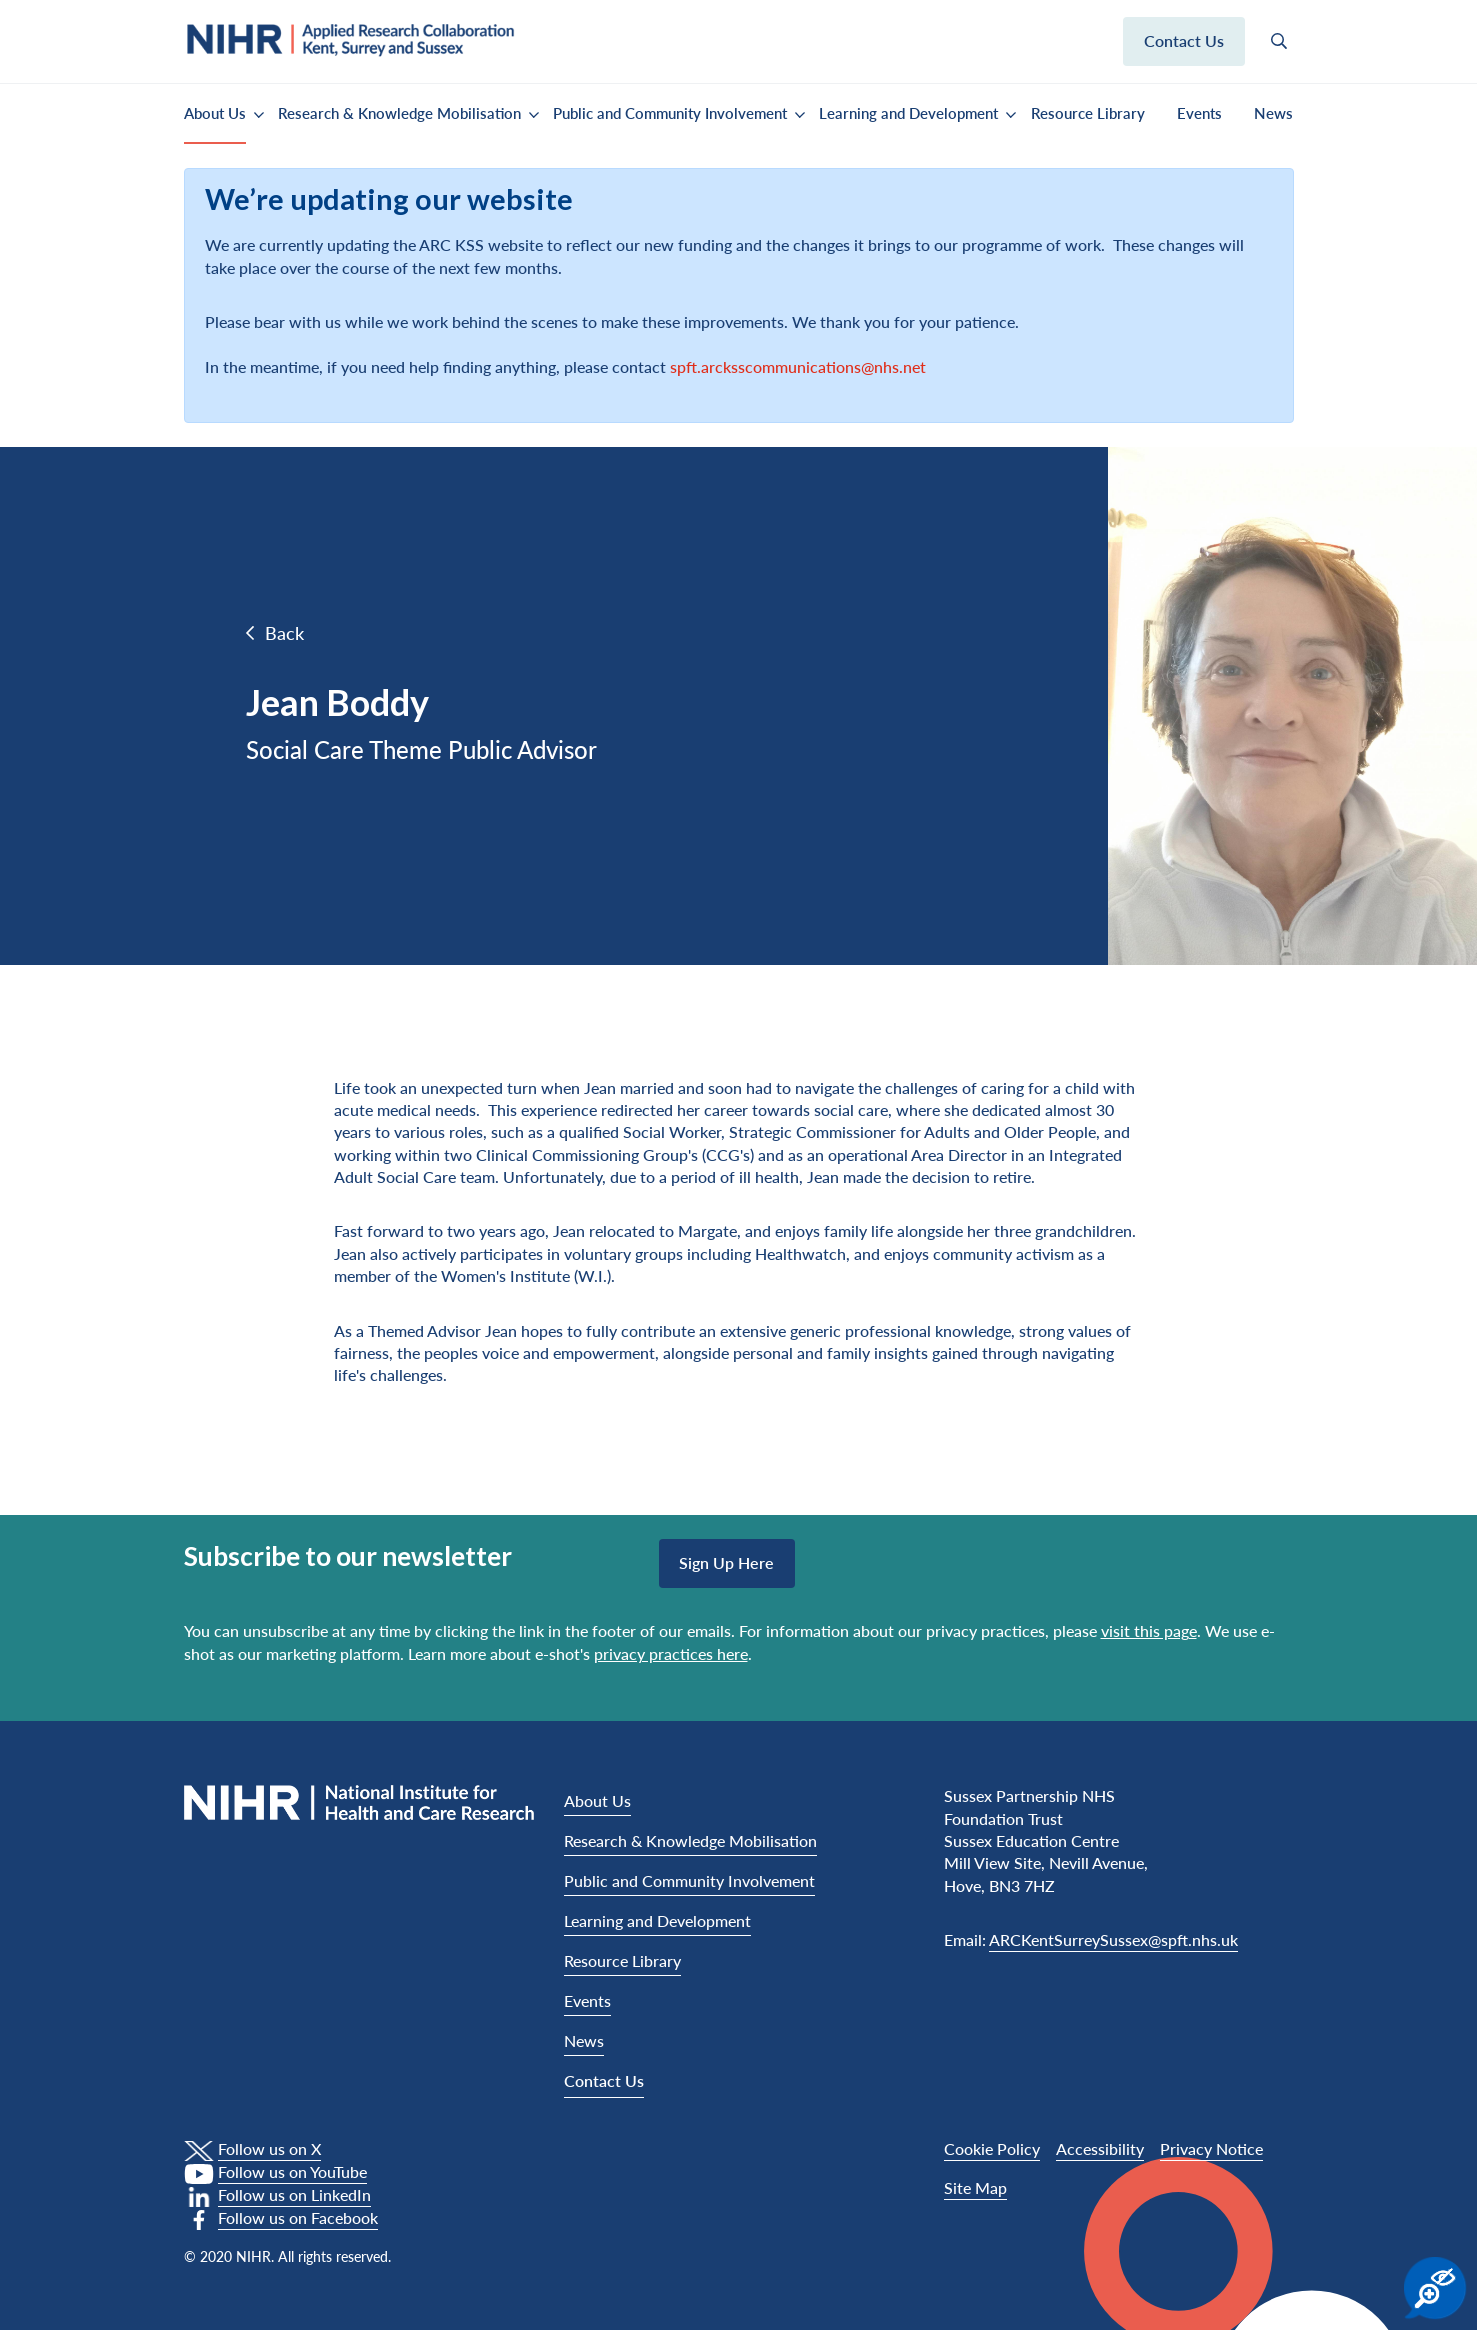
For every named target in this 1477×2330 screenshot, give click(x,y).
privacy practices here (671, 1653)
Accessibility (1100, 2148)
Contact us (1184, 40)
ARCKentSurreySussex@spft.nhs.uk (1113, 1939)
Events (1199, 113)
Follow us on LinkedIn (294, 2194)
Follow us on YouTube (292, 2171)
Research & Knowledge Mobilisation (399, 113)
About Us (215, 113)
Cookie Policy (992, 2148)
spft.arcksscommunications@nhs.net (798, 366)
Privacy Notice (1211, 2148)
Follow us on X (269, 2148)
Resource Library (1088, 113)
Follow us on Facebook (298, 2217)
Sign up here (726, 1562)
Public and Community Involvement (670, 113)
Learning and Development (908, 113)
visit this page (1149, 1630)
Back (284, 632)
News (1273, 113)
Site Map (975, 2187)
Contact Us (604, 2080)
